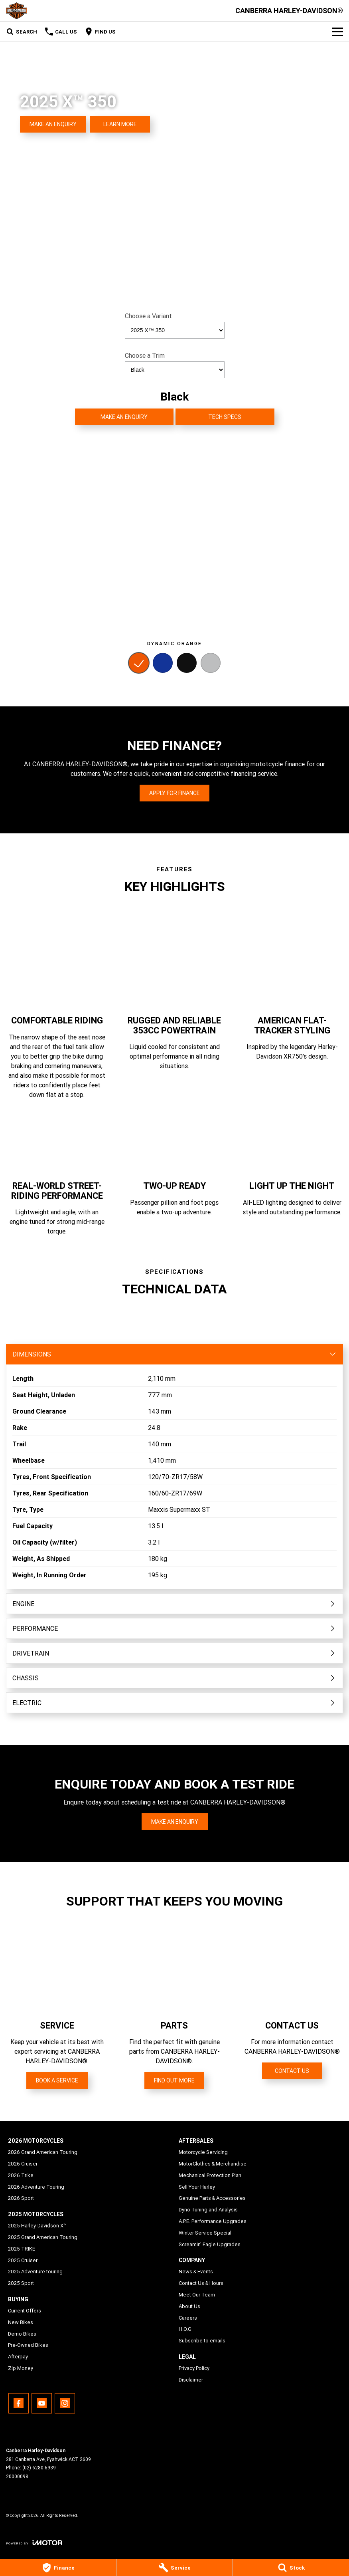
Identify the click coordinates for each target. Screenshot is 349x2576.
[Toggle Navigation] (337, 32)
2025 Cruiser (22, 2260)
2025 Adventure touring (35, 2271)
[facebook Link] (18, 2403)
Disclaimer (191, 2379)
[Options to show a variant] (175, 330)
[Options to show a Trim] (175, 369)
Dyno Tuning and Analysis (208, 2209)
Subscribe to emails (202, 2340)
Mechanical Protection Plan (210, 2175)
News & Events (196, 2271)
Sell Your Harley (197, 2186)
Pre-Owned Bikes (28, 2345)
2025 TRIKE (21, 2248)
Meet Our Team (197, 2294)
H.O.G (185, 2329)
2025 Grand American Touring (42, 2237)
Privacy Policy (194, 2368)
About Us (189, 2306)
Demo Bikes (22, 2333)
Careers (188, 2317)
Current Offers (24, 2310)
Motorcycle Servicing (203, 2152)
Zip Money (20, 2368)
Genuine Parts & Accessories (212, 2198)
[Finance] (58, 2567)
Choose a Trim (175, 364)
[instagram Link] (64, 2403)
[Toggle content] (174, 1354)
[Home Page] (16, 10)
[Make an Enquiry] (53, 124)
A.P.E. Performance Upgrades (212, 2221)
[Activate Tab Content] (139, 663)
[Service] (174, 2567)
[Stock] (291, 2567)
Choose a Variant (175, 325)
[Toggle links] (34, 2542)
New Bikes (20, 2322)
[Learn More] (120, 124)
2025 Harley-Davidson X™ (37, 2225)
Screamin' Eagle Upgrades (210, 2244)
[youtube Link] (41, 2403)
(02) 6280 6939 (39, 2468)
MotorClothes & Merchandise (212, 2163)
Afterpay (18, 2356)
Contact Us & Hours (201, 2283)
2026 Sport (21, 2198)
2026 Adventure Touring (36, 2186)
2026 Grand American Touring (42, 2152)
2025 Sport (21, 2283)
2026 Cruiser (22, 2163)
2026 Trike (21, 2175)
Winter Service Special (205, 2232)
